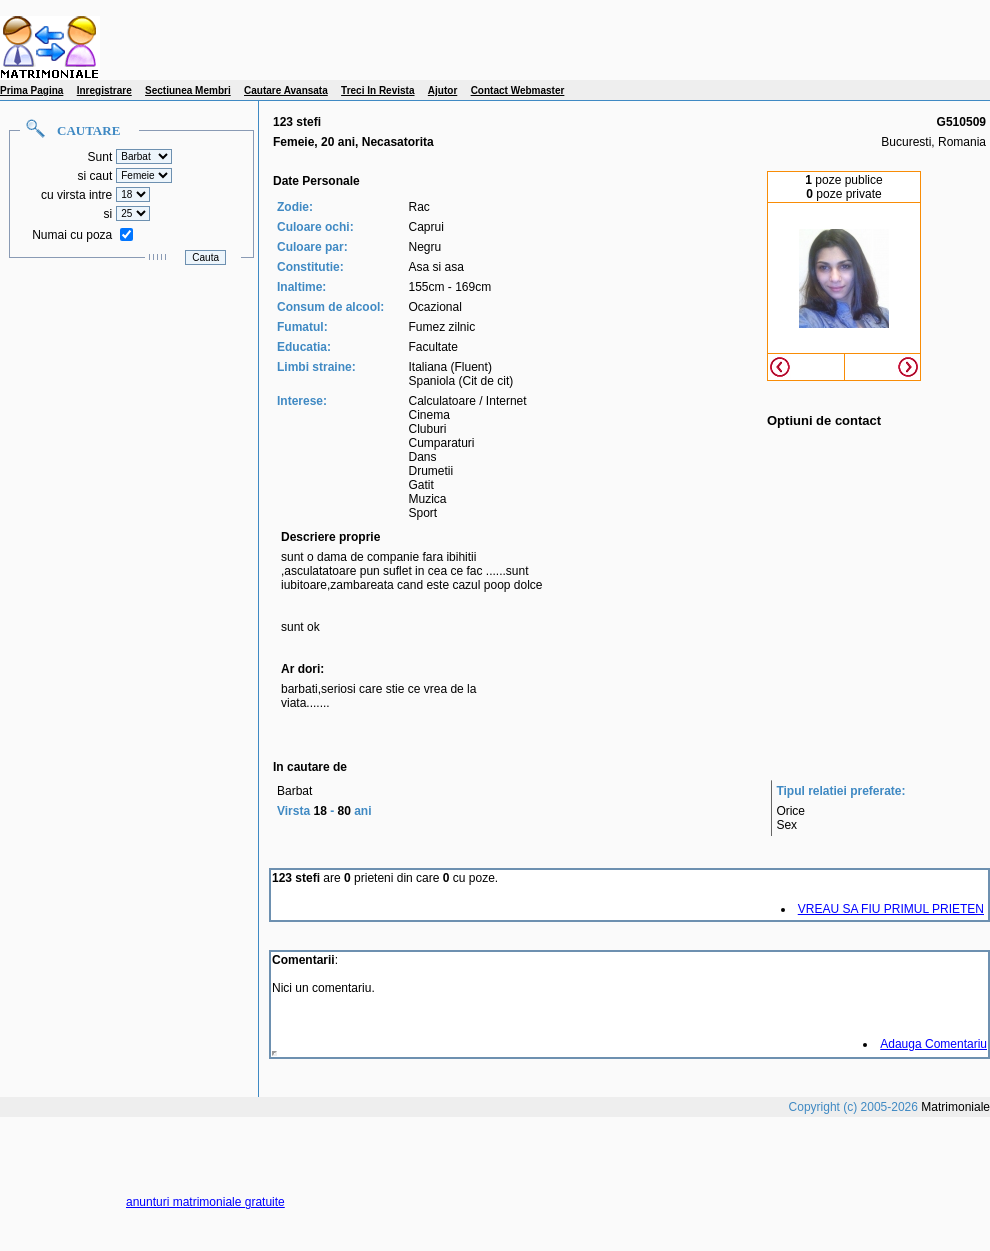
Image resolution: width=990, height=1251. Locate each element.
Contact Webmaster (518, 90)
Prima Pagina (31, 90)
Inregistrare (104, 90)
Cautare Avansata (286, 90)
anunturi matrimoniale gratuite (205, 1202)
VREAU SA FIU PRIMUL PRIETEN (891, 909)
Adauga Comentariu (933, 1044)
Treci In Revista (377, 90)
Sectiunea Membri (188, 90)
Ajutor (442, 90)
